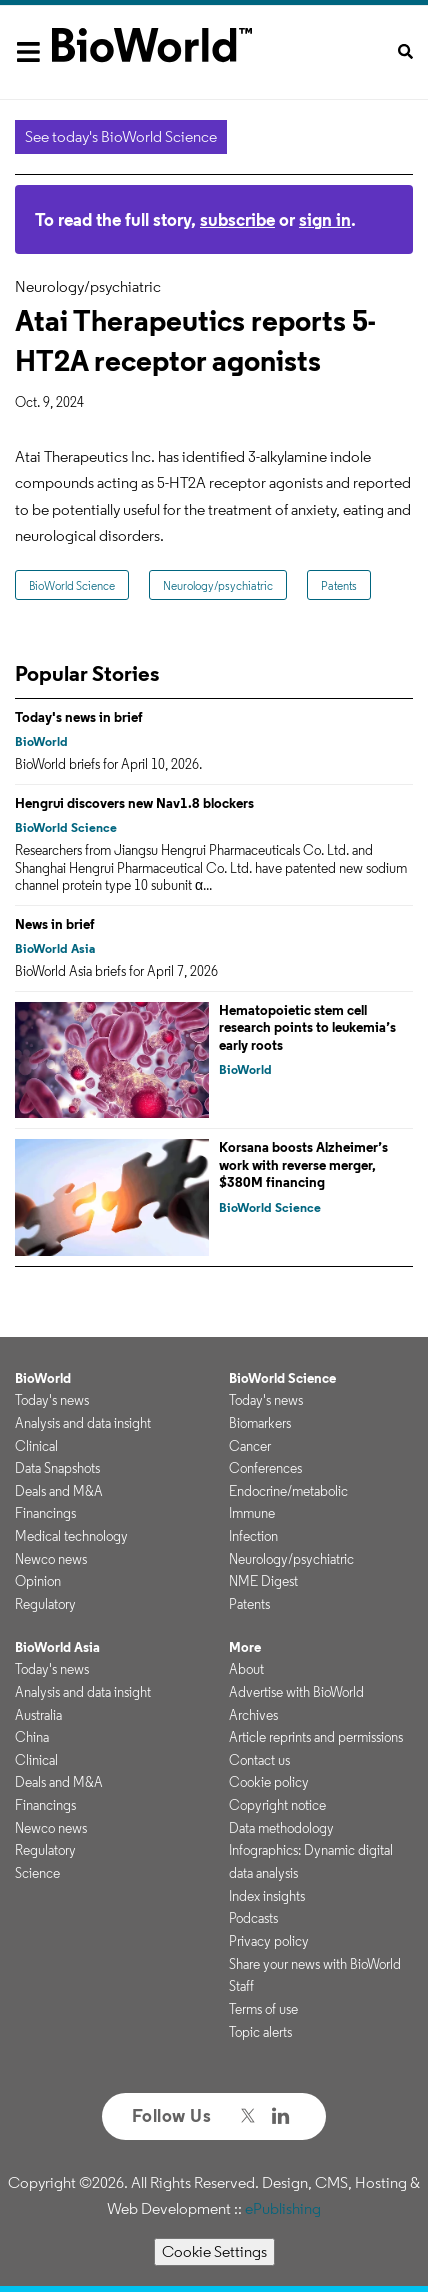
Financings (45, 1513)
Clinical (36, 1446)
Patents (339, 585)
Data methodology (281, 1828)
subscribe (237, 219)
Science (37, 1873)
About (246, 1669)
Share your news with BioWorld (315, 1964)
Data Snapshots (57, 1468)
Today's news (52, 1400)
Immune (252, 1513)
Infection (253, 1536)
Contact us (259, 1760)
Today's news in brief (79, 717)
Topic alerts (260, 2032)
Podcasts (253, 1918)
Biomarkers (260, 1423)
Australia (38, 1715)
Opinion (38, 1581)
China (32, 1737)
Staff (241, 1986)
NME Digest (263, 1581)
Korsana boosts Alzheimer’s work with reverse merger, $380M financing (303, 1164)
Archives (253, 1715)
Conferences (265, 1468)
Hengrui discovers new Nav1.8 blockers (134, 803)
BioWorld (41, 741)
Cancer (250, 1446)
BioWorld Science (72, 585)
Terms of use (263, 2009)
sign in (325, 219)
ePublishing (283, 2208)
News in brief (55, 924)
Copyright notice (277, 1805)
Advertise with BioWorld (296, 1692)
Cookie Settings (214, 2251)
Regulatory (45, 1604)
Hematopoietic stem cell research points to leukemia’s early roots (307, 1027)
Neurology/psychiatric (218, 585)
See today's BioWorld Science (121, 136)
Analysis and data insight (83, 1423)
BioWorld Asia (55, 948)
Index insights (267, 1896)
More (245, 1647)
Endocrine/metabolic (288, 1491)
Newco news (51, 1559)
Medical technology (71, 1536)
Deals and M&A (59, 1491)
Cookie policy (269, 1782)
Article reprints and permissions (316, 1737)
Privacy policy (269, 1941)
